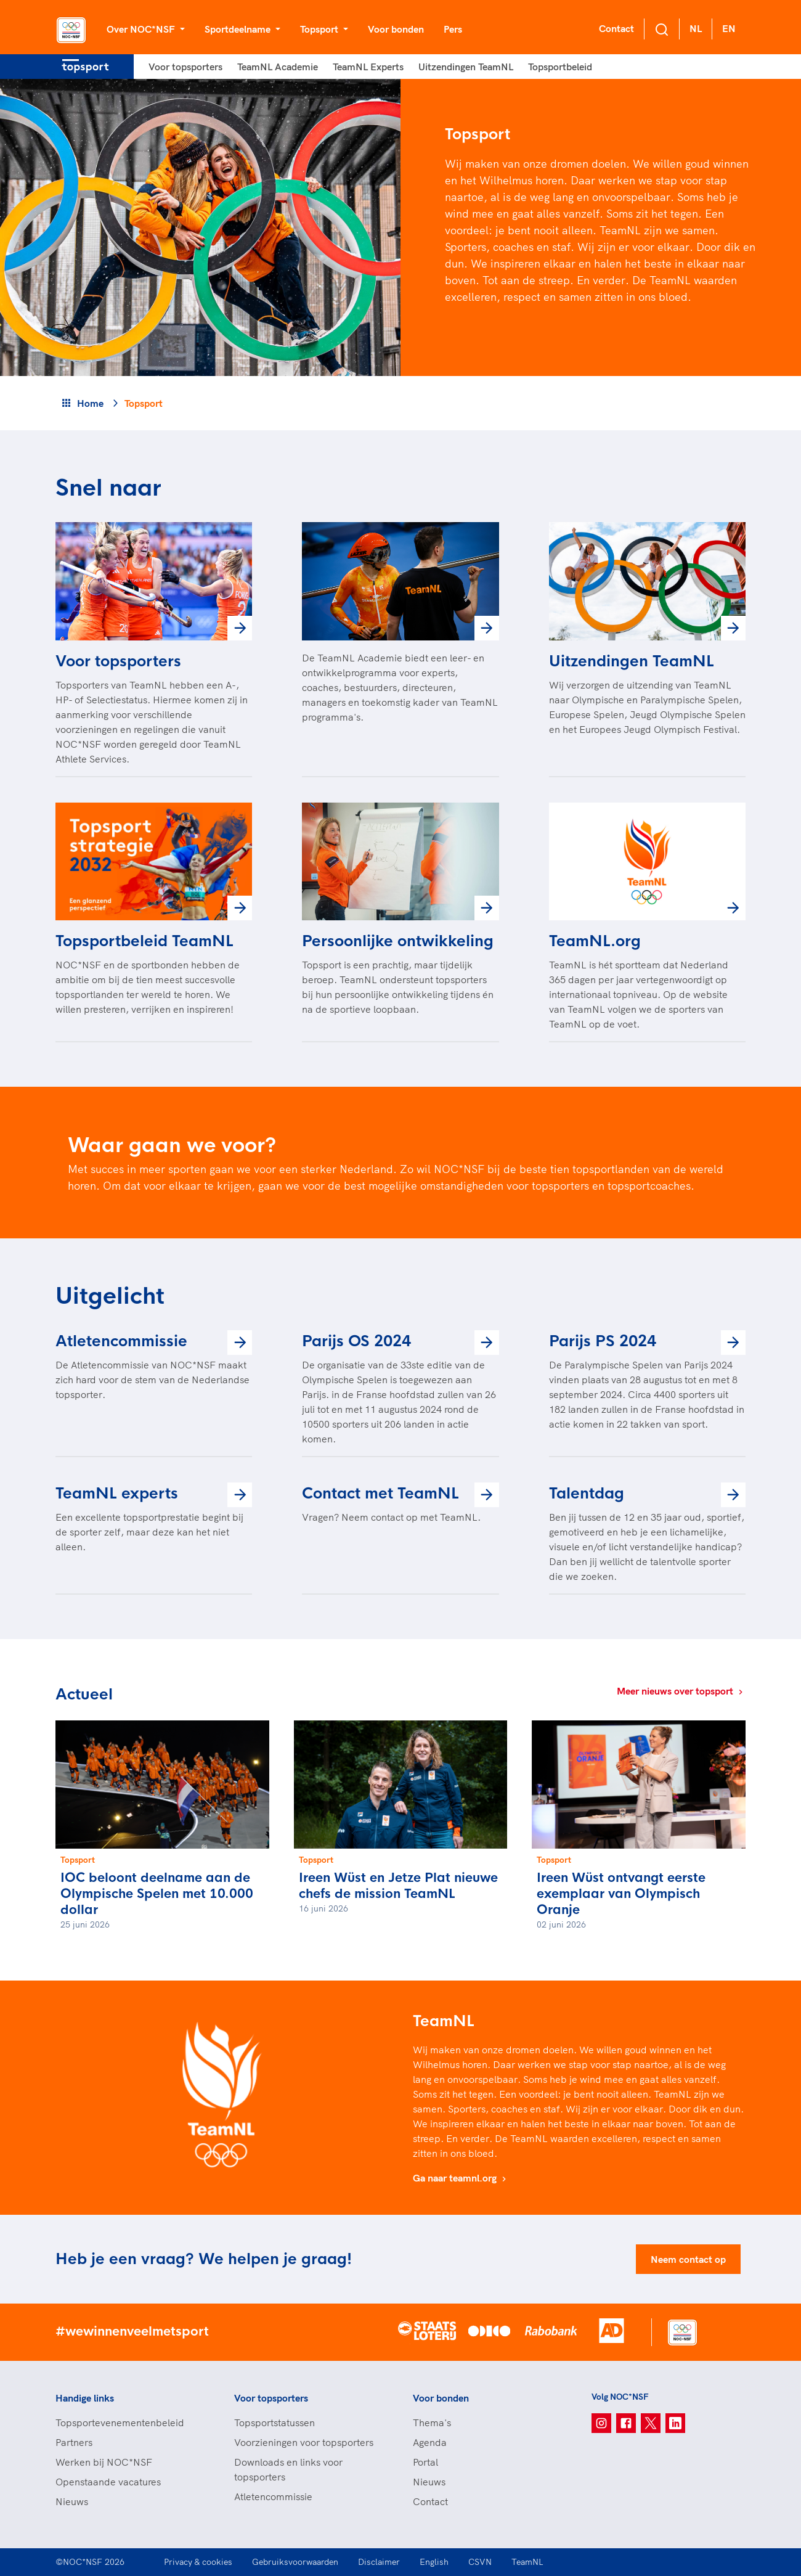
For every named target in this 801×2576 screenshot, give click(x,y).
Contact (616, 28)
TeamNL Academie (277, 66)
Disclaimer (379, 2561)
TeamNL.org (595, 941)
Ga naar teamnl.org (461, 2178)
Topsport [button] (320, 29)
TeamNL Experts (368, 66)
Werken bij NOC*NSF (103, 2462)
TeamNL (527, 2561)
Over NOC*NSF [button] (142, 29)
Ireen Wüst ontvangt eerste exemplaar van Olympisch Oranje (621, 1894)
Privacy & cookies (198, 2561)
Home (90, 403)
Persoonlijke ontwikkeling (398, 941)
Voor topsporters (185, 66)
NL (695, 28)
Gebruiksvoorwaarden (295, 2561)
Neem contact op (688, 2259)
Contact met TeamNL (380, 1493)
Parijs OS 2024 (356, 1341)
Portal (425, 2462)
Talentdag (586, 1493)
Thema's (432, 2422)
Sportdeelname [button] (239, 29)
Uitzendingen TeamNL (465, 66)
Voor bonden (396, 29)
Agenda (430, 2442)
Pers (453, 29)
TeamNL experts (116, 1493)
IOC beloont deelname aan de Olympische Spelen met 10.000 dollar (156, 1894)
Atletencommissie (121, 1341)
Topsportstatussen (274, 2422)
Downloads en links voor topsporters (288, 2469)
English (434, 2561)
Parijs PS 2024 (602, 1341)
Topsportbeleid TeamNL (144, 941)
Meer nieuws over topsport (681, 1691)
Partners (73, 2442)
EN (729, 28)
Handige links (84, 2398)
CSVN (480, 2561)
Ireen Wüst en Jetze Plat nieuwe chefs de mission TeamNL (398, 1886)
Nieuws (71, 2501)
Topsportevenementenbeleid (119, 2422)
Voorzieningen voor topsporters (303, 2442)
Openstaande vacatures (108, 2482)
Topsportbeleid (560, 66)
